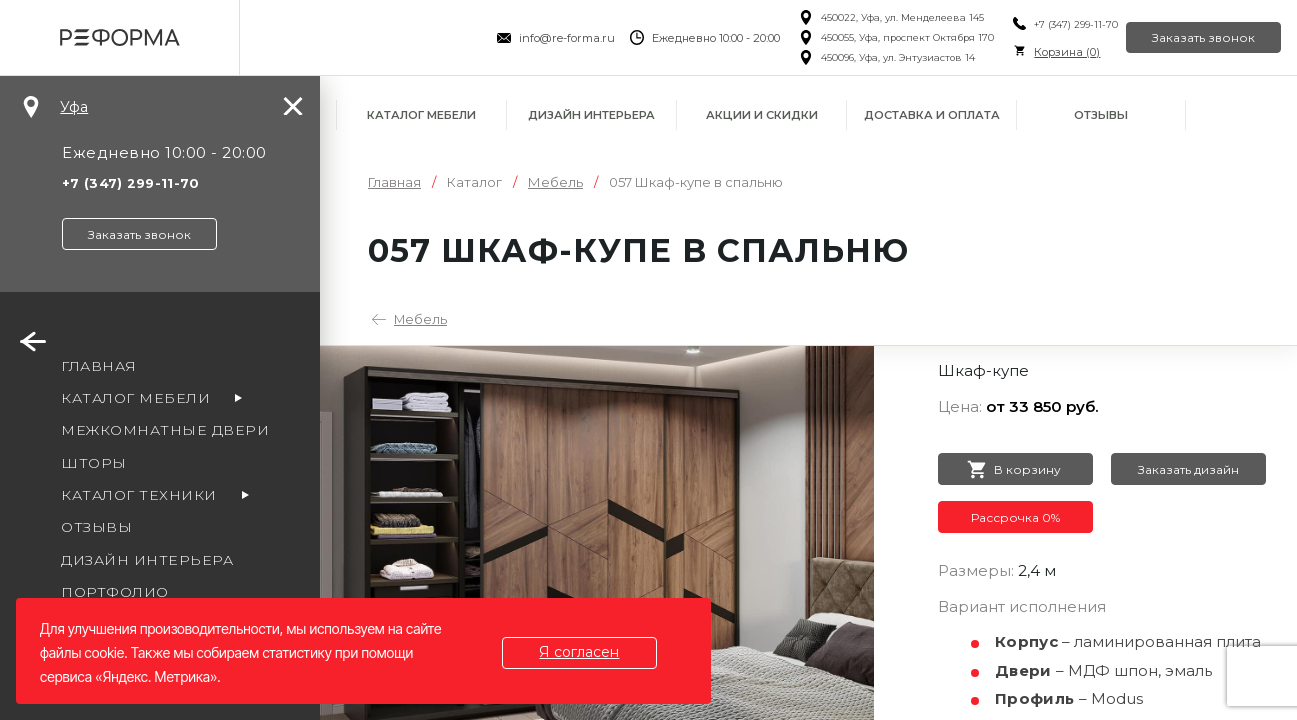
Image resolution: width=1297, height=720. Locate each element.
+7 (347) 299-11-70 (1043, 24)
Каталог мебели (421, 115)
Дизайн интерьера (591, 115)
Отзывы (1101, 115)
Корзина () (1034, 52)
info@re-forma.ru (533, 38)
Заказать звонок (1191, 38)
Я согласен (593, 652)
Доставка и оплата (932, 115)
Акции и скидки (762, 115)
